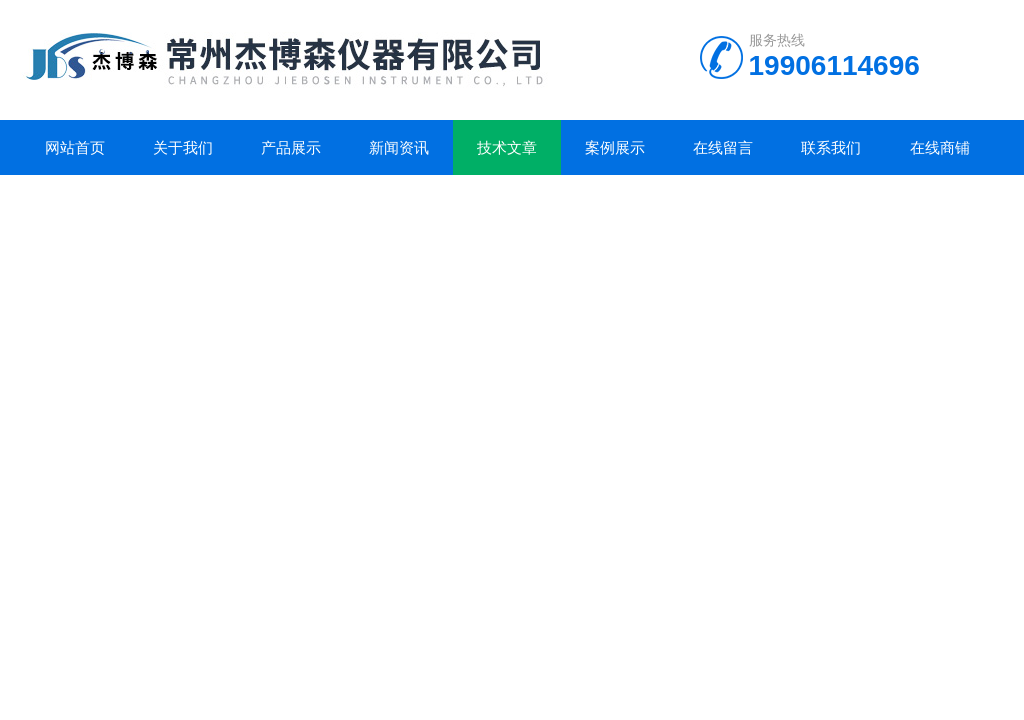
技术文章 (507, 147)
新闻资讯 (399, 147)
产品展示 (291, 147)
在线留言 (723, 147)
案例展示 (615, 147)
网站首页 (75, 147)
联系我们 (831, 147)
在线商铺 (940, 147)
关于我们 (183, 147)
